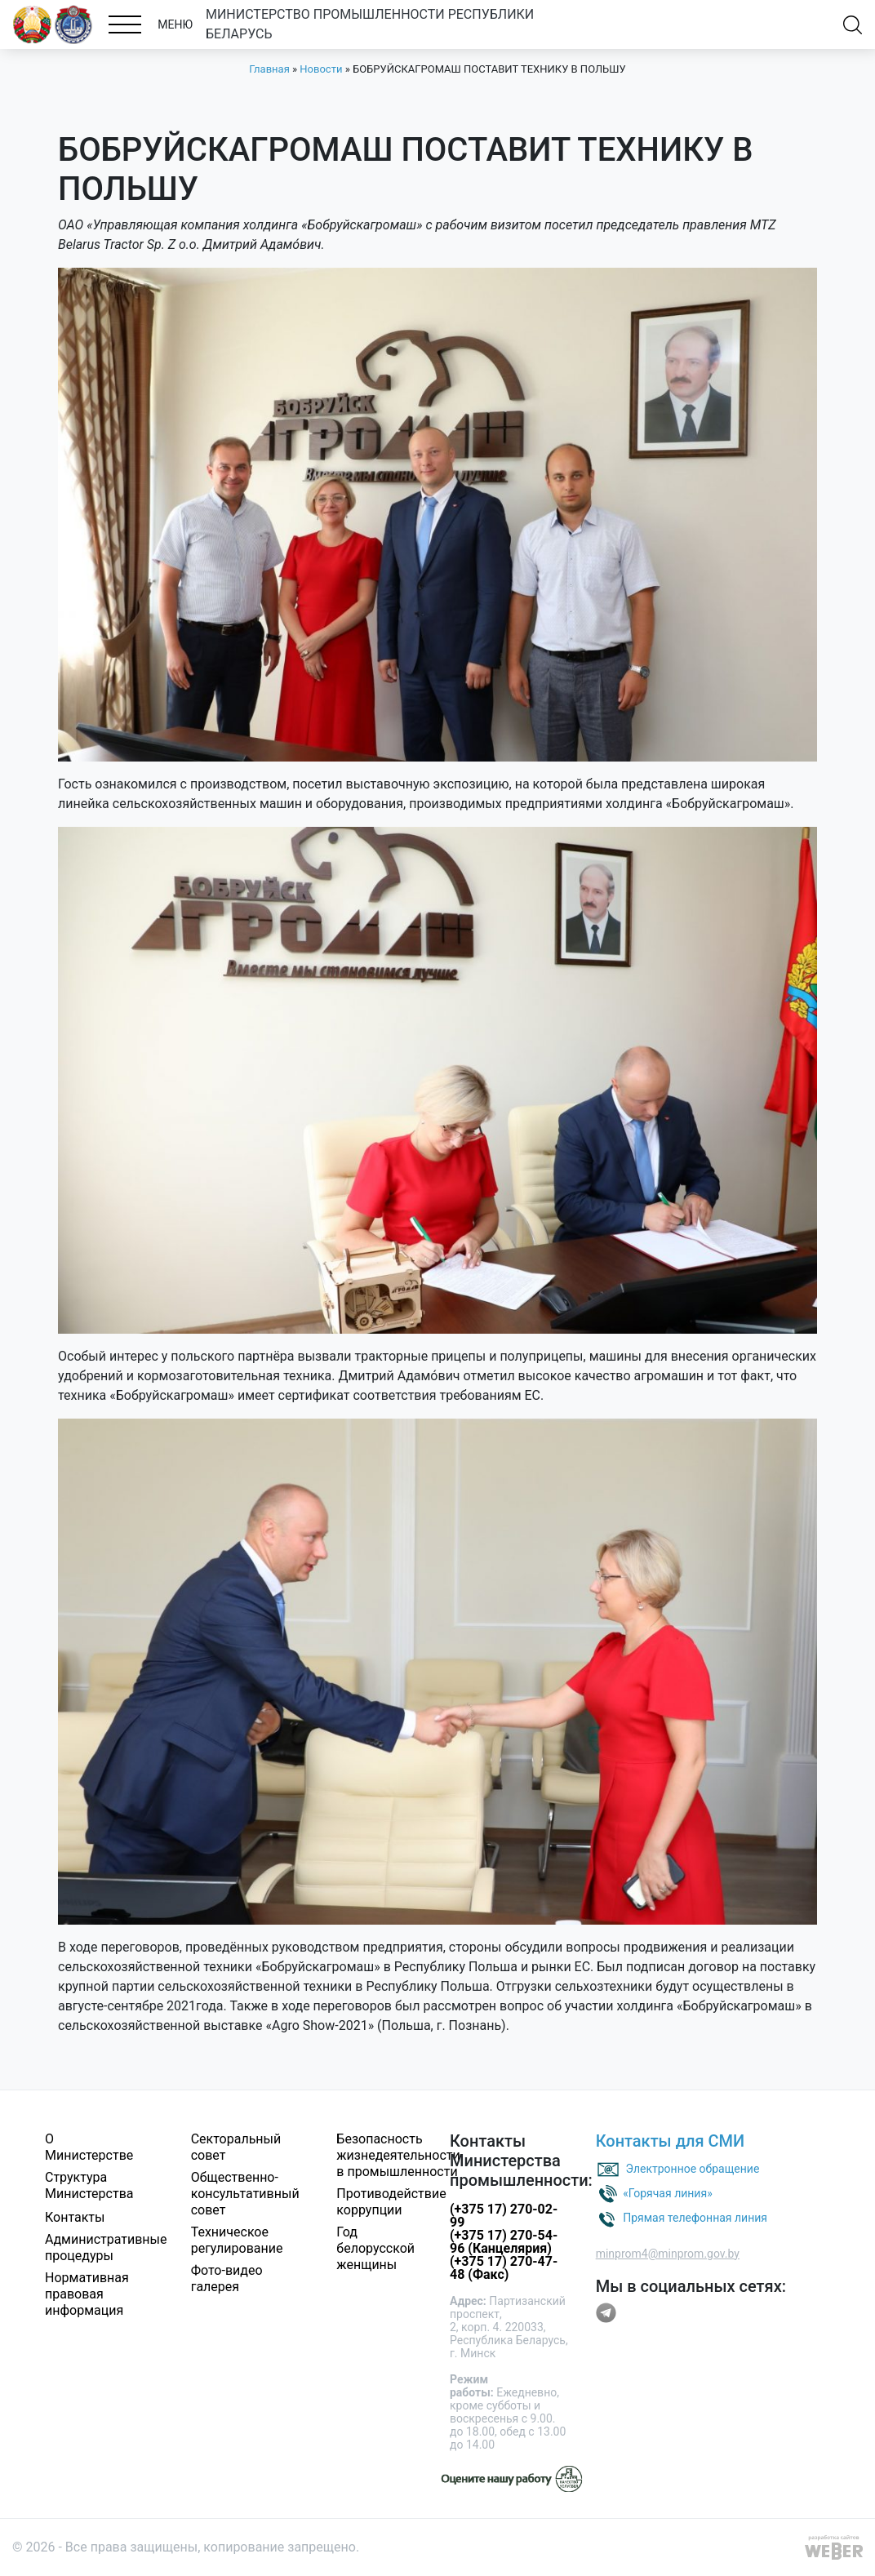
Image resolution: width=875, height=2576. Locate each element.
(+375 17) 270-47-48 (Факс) (503, 2268)
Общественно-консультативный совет (245, 2194)
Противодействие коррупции (391, 2202)
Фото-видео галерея (227, 2278)
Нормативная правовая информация (87, 2294)
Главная (269, 69)
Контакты (74, 2217)
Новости (321, 69)
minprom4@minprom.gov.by (668, 2253)
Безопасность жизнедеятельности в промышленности (398, 2155)
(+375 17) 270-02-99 (503, 2215)
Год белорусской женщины (375, 2248)
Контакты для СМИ (670, 2141)
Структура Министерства (89, 2185)
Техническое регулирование (237, 2240)
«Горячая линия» (668, 2193)
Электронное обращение (693, 2168)
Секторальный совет (236, 2147)
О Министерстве (89, 2147)
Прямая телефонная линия (695, 2217)
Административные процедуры (106, 2247)
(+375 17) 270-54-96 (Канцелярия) (503, 2241)
